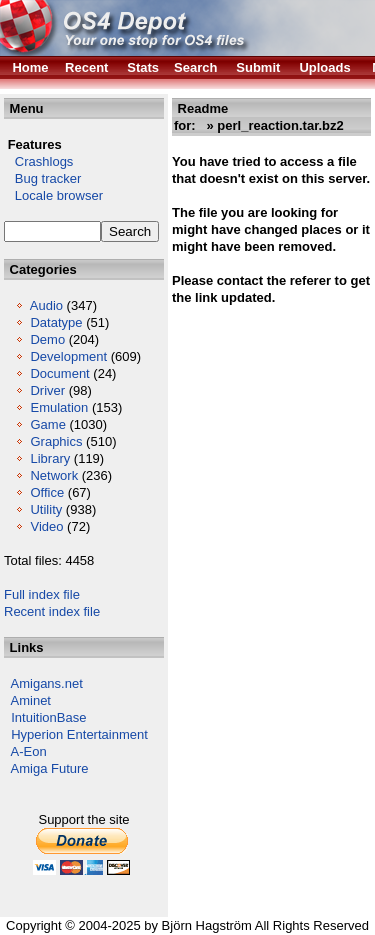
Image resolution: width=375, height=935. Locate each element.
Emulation (59, 407)
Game (47, 424)
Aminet (31, 700)
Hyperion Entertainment (79, 734)
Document (59, 373)
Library (50, 458)
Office (47, 492)
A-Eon (29, 751)
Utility (46, 509)
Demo (47, 339)
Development (68, 356)
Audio (46, 305)
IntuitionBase (48, 717)
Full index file (42, 594)
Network (54, 475)
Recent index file (52, 611)
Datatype (56, 322)
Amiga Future (50, 768)
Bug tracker (42, 178)
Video (46, 526)
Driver (47, 390)
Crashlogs (38, 161)
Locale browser (53, 195)
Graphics (56, 441)
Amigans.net (47, 683)
